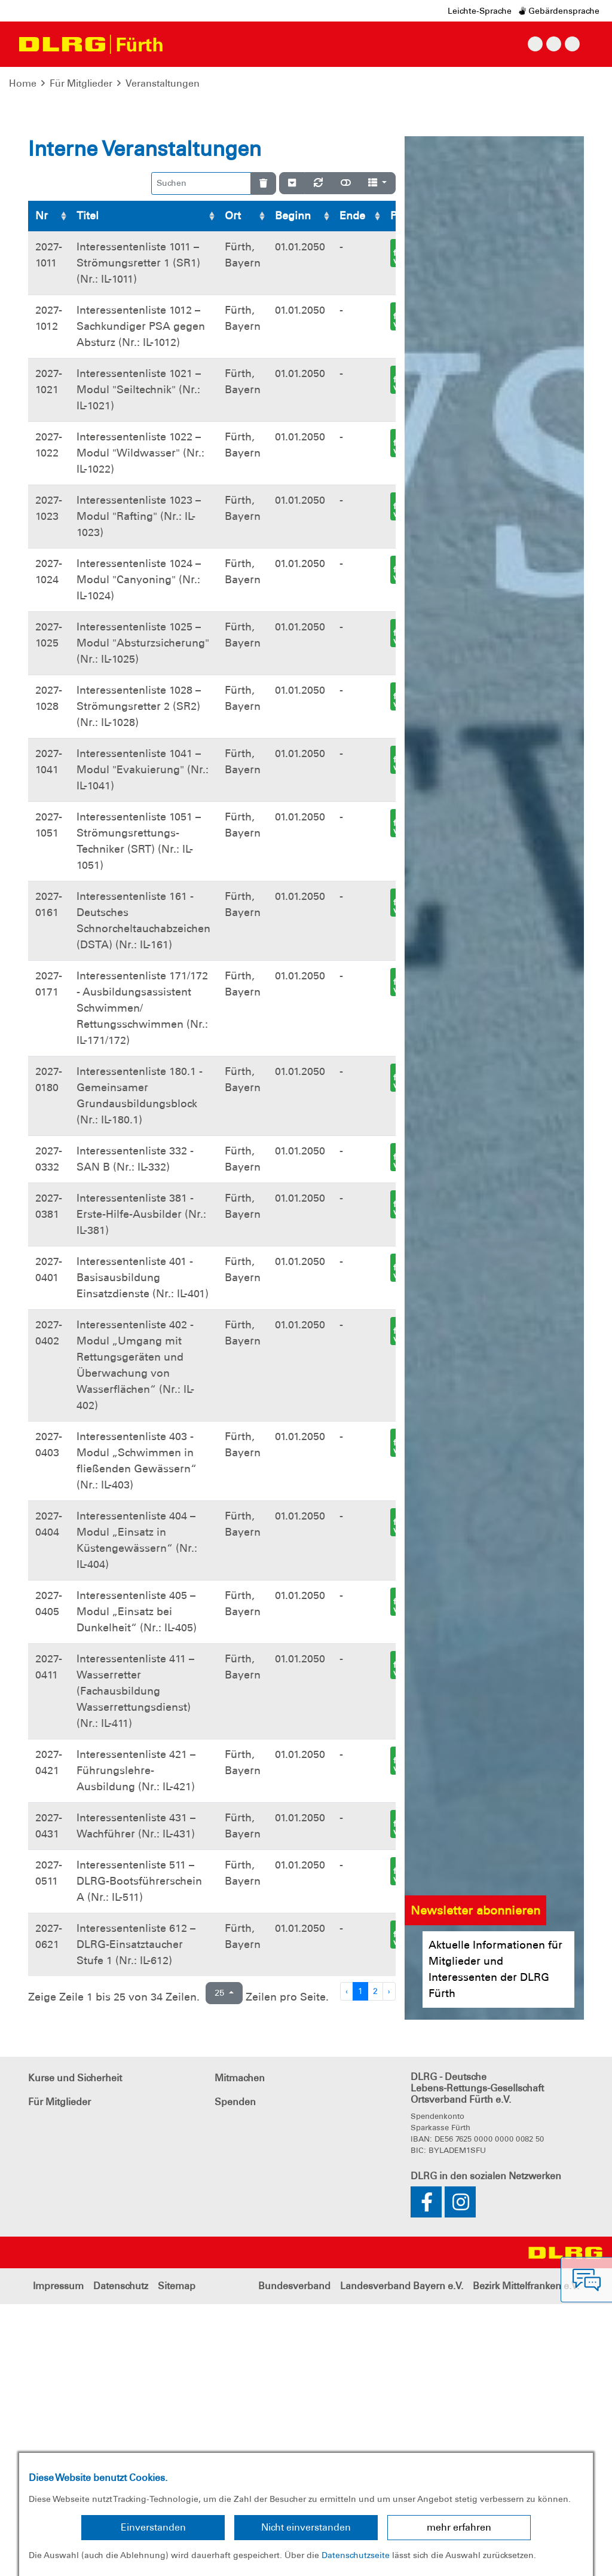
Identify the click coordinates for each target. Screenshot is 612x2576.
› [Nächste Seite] (389, 2263)
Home (22, 83)
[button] (46, 215)
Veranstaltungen (163, 83)
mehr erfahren (459, 2527)
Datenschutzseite (356, 2555)
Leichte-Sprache (480, 11)
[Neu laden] (318, 455)
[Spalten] (377, 455)
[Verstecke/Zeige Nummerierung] (292, 455)
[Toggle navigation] (182, 44)
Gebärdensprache (559, 11)
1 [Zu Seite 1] (360, 2263)
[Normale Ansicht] (346, 455)
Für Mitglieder (81, 83)
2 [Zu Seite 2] (375, 2263)
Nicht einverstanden (306, 2527)
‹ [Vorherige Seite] (346, 2263)
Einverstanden (153, 2527)
